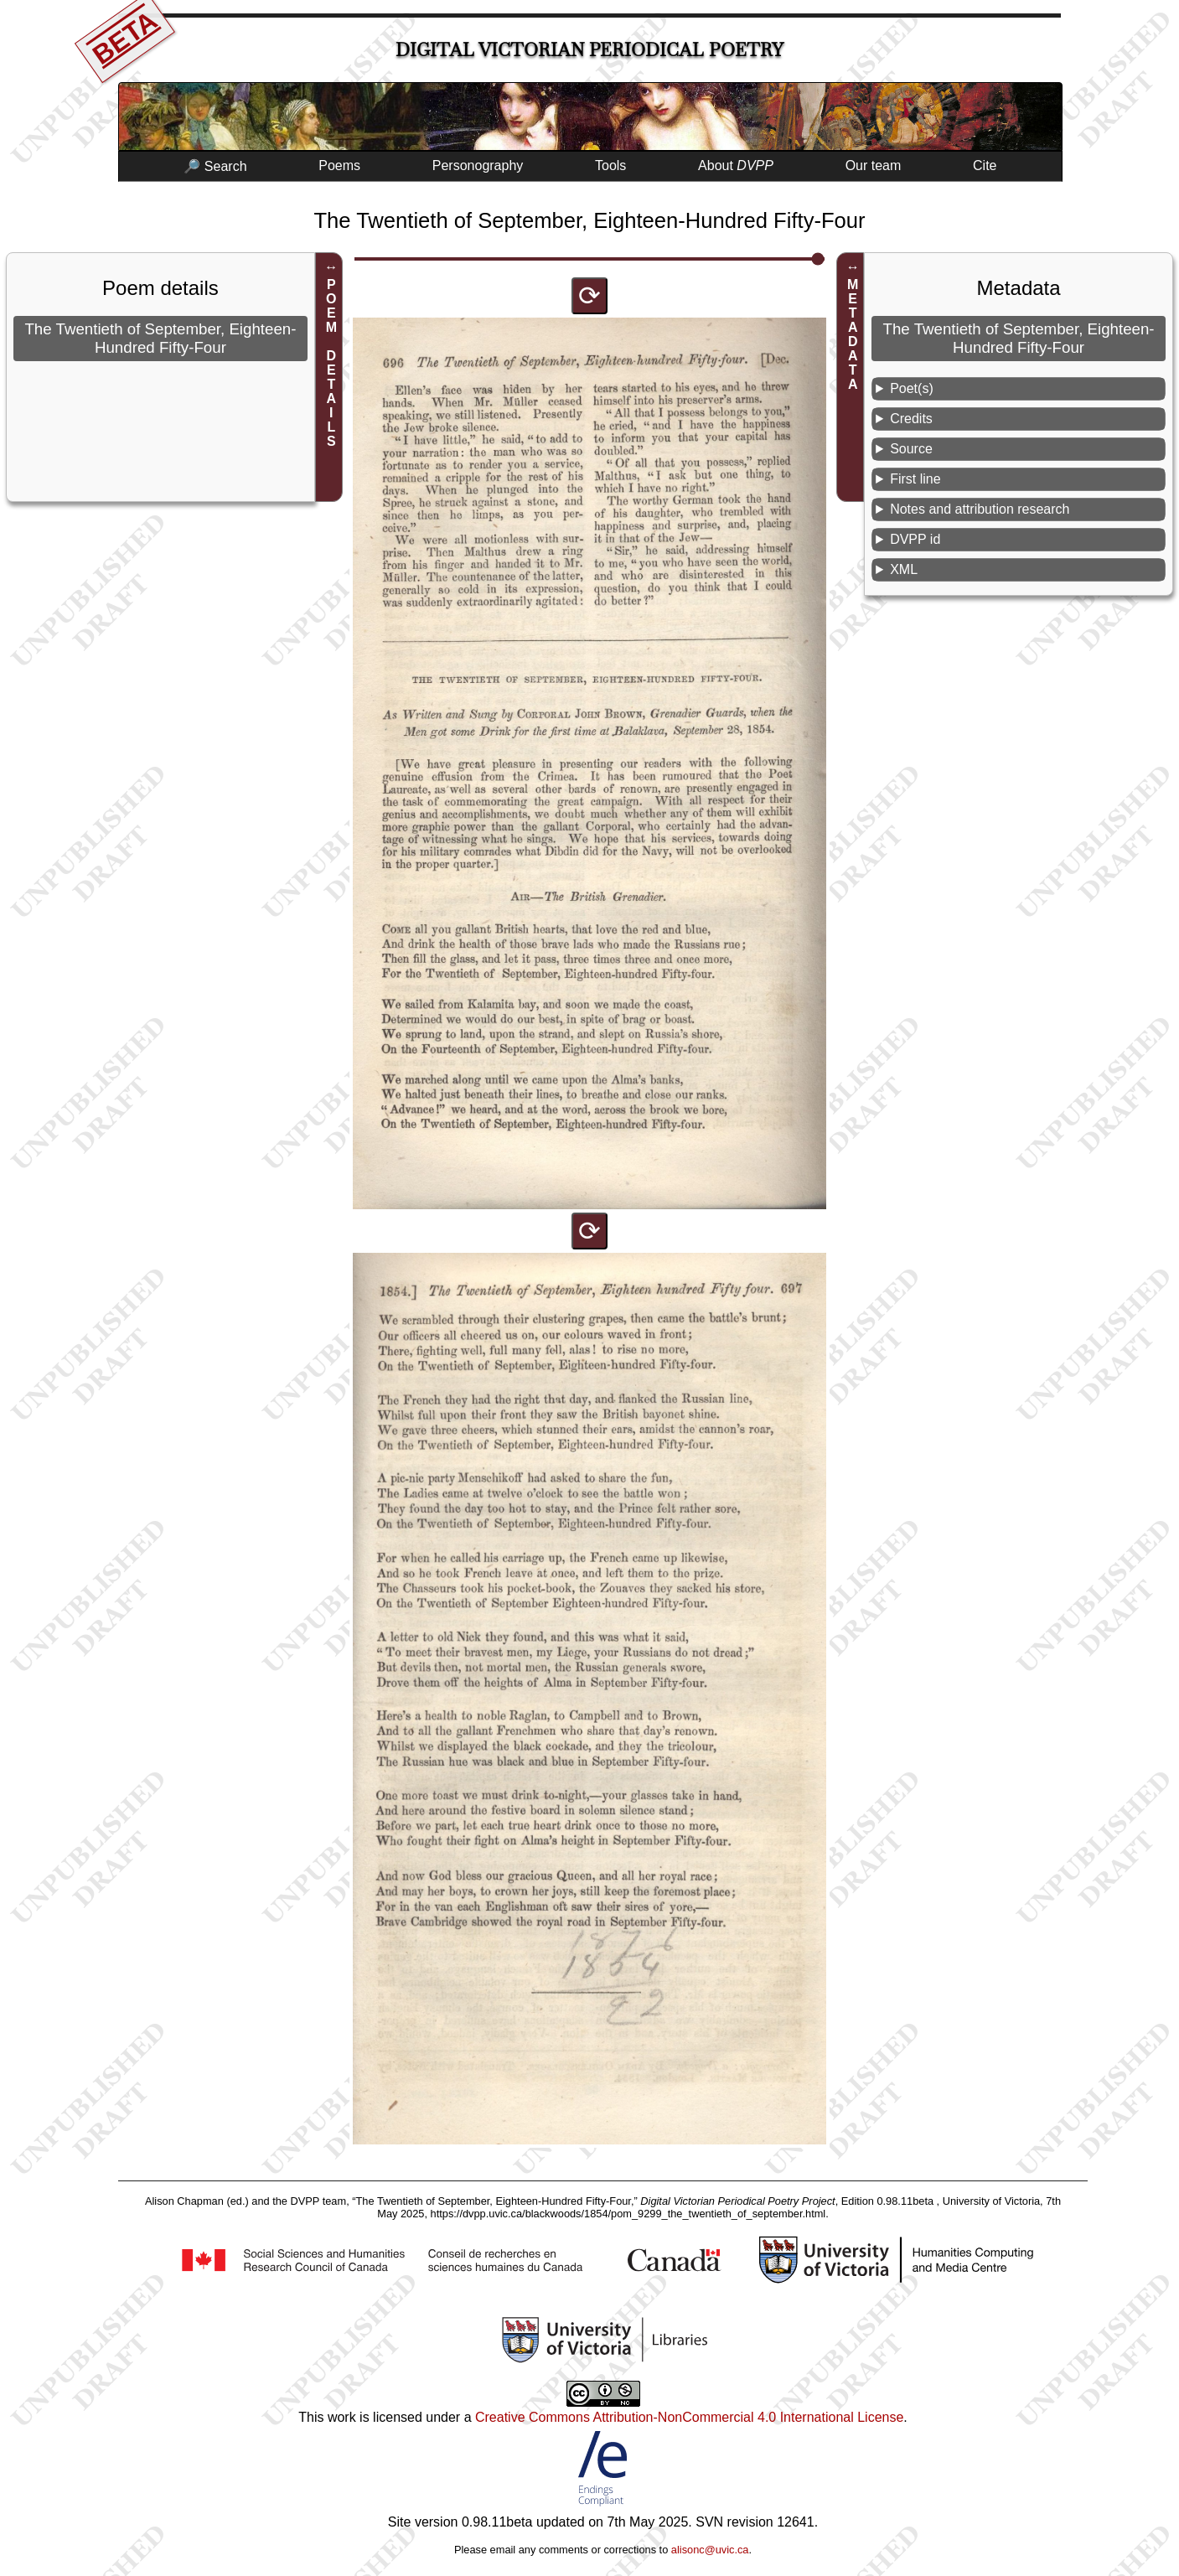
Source (911, 449)
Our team (873, 165)
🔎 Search (215, 166)
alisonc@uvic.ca (710, 2549)
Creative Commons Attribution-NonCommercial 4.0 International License (689, 2417)
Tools (610, 165)
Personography (478, 165)
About (735, 165)
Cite (984, 165)
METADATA (852, 334)
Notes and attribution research (979, 509)
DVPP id (915, 539)
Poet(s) (911, 388)
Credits (911, 418)
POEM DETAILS (331, 362)
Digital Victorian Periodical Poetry (589, 50)
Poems (339, 165)
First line (915, 479)
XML (904, 569)
